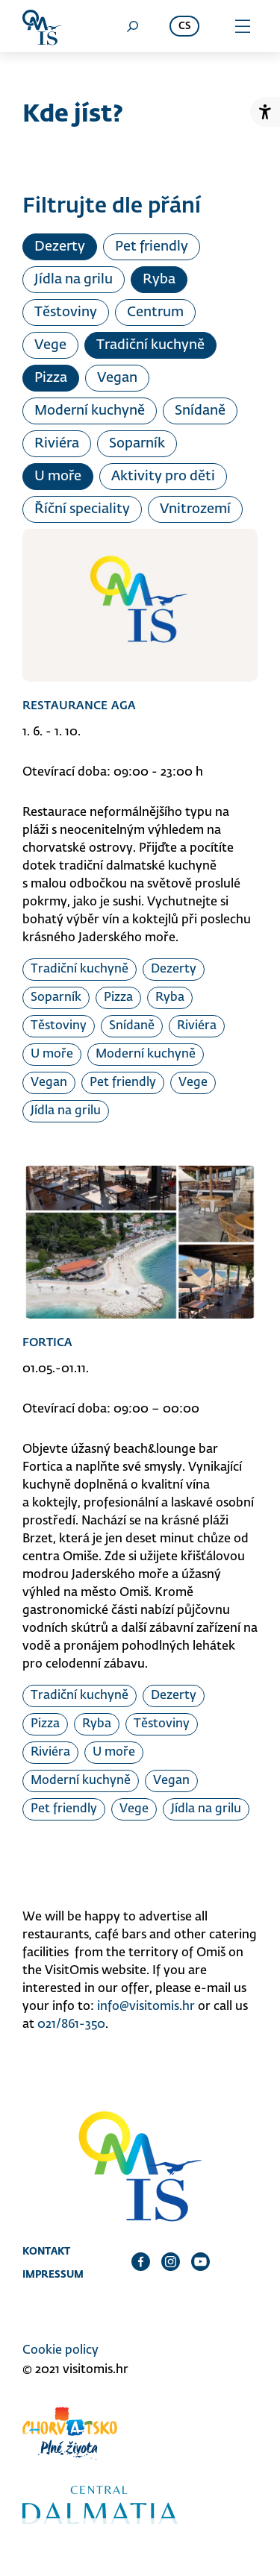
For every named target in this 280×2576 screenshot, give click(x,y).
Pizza (50, 378)
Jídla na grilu (73, 279)
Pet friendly (151, 247)
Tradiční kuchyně (150, 345)
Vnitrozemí (195, 509)
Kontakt (46, 2251)
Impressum (53, 2274)
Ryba (159, 279)
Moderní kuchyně (89, 411)
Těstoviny (65, 312)
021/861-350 (71, 2025)
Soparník (137, 443)
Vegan (117, 378)
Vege (50, 345)
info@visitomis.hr (146, 2007)
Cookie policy (60, 2351)
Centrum (155, 312)
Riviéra (56, 443)
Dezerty (59, 247)
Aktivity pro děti (163, 476)
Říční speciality (82, 509)
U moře (57, 476)
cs (184, 26)
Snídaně (200, 411)
